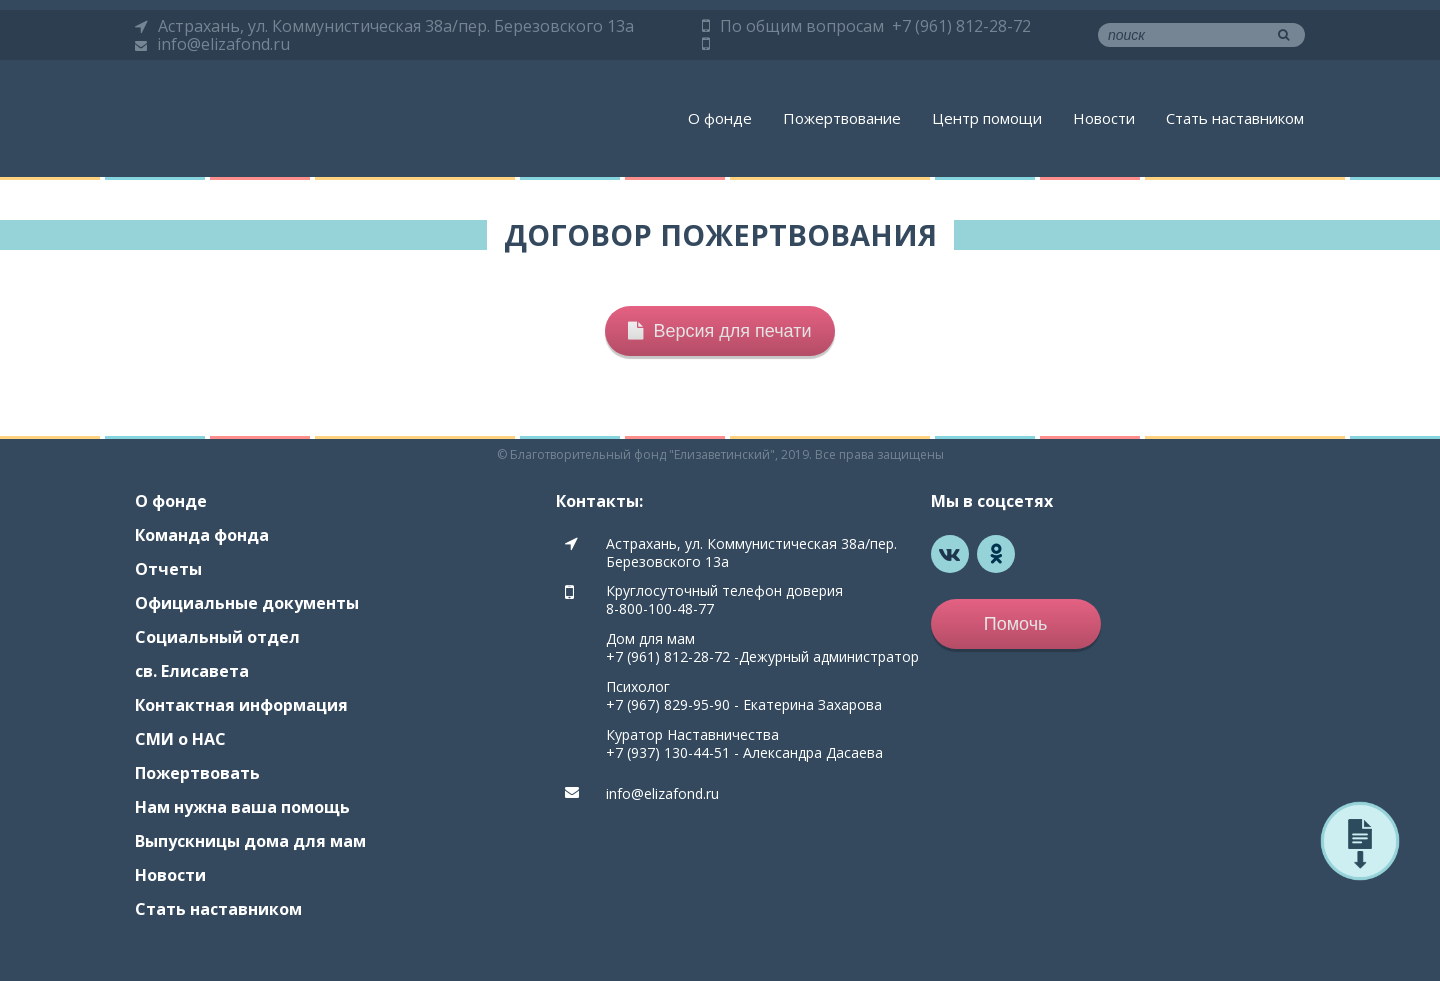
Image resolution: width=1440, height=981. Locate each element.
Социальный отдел (217, 637)
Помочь (1016, 624)
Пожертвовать (197, 773)
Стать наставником (1235, 118)
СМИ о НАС (180, 739)
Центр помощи (987, 118)
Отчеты (168, 569)
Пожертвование (842, 118)
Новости (1104, 118)
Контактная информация (241, 705)
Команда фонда (202, 535)
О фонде (720, 118)
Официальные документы (247, 603)
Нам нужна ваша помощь (242, 807)
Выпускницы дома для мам (250, 841)
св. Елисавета (192, 671)
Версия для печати (719, 331)
